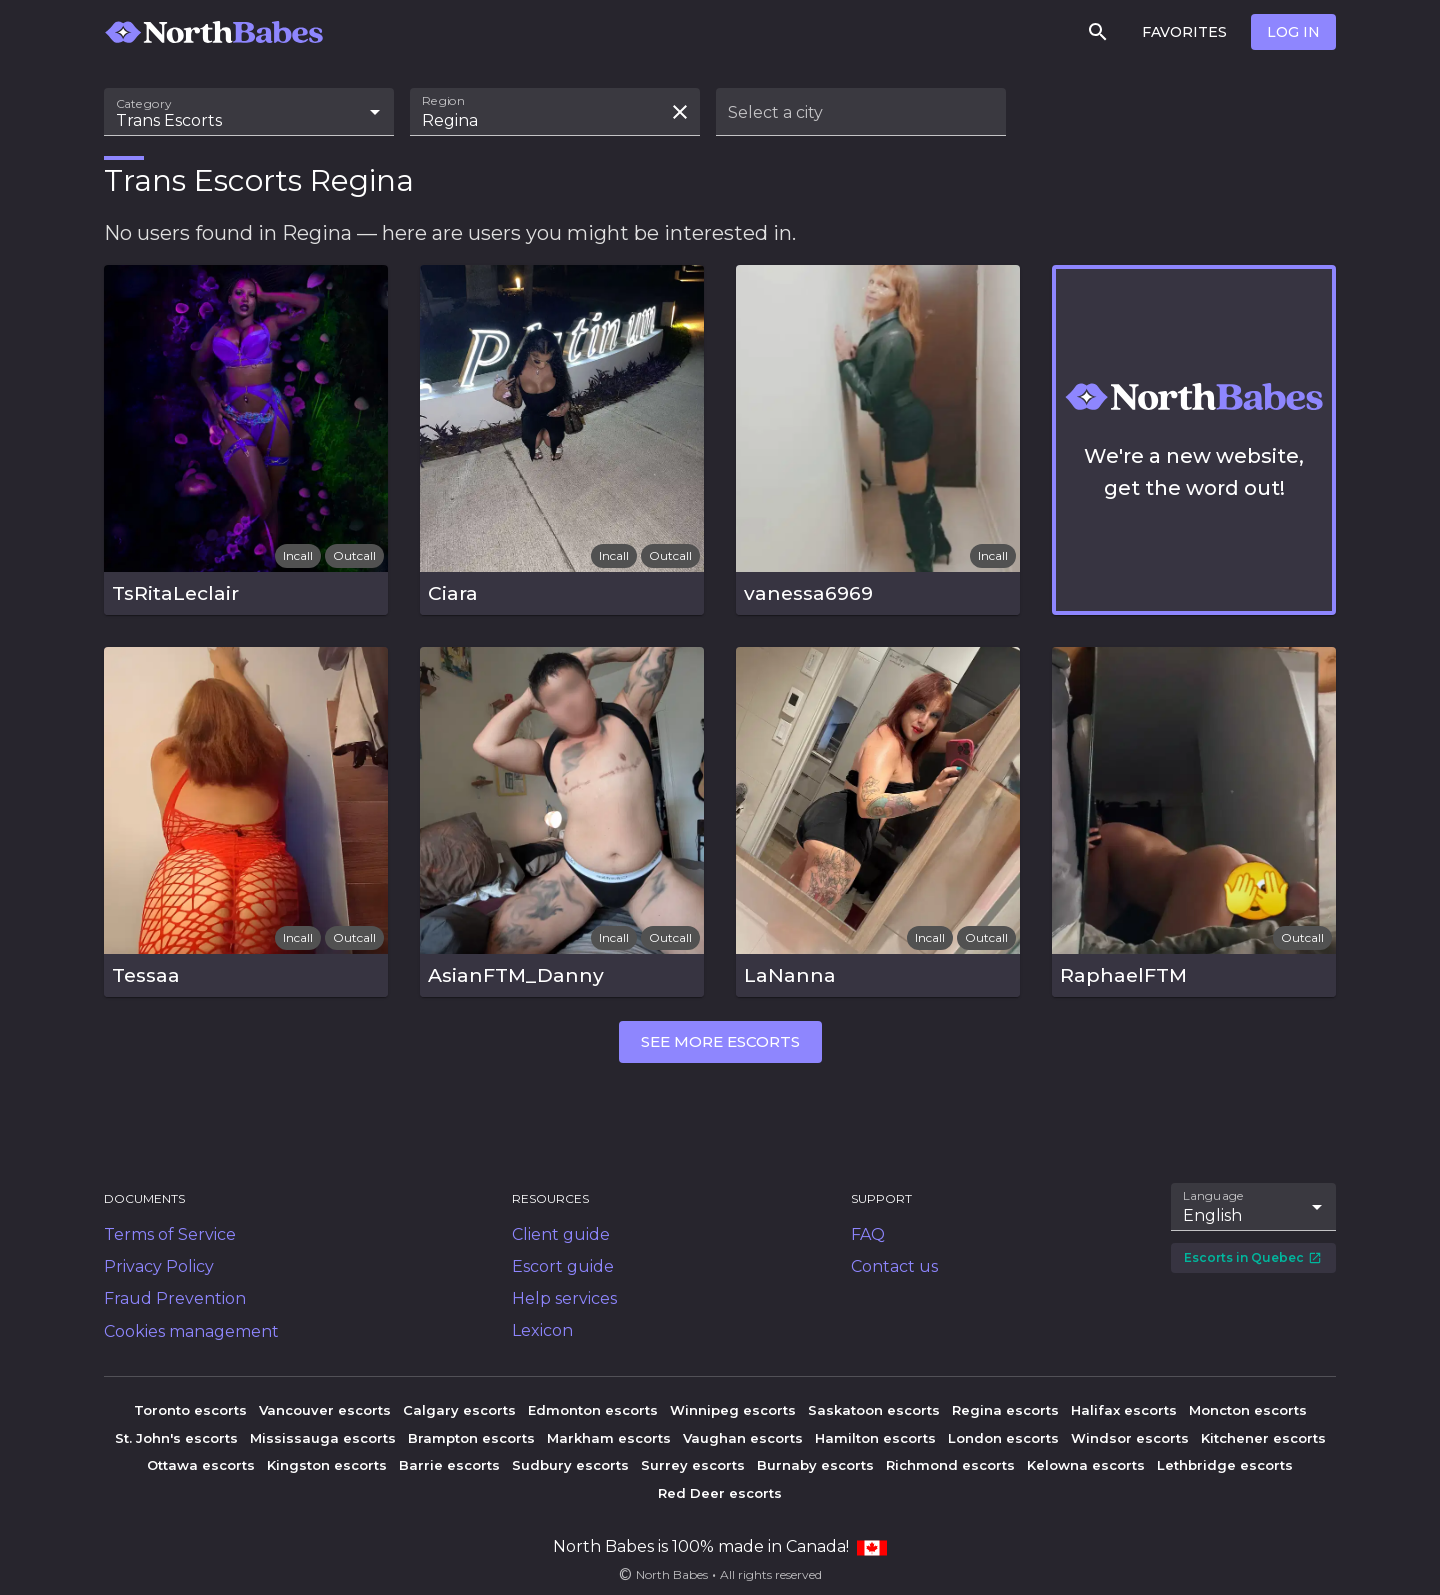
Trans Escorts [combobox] (169, 120)
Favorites (1184, 32)
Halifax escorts (1124, 1410)
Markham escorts (609, 1438)
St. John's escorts (176, 1438)
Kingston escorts (327, 1465)
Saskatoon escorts (874, 1410)
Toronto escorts (190, 1410)
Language (1214, 1196)
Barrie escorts (449, 1465)
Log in (1293, 32)
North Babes (672, 1574)
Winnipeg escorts (733, 1410)
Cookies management (191, 1331)
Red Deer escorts (720, 1493)
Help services (564, 1298)
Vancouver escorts (325, 1410)
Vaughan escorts (743, 1438)
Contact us (894, 1266)
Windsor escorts (1130, 1438)
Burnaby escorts (815, 1465)
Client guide (561, 1234)
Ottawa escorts (201, 1465)
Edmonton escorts (593, 1410)
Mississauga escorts (323, 1438)
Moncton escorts (1248, 1410)
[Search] (1098, 32)
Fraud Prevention (175, 1298)
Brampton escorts (471, 1438)
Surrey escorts (693, 1465)
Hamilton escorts (875, 1438)
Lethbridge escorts (1225, 1465)
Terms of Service (170, 1234)
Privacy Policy (159, 1266)
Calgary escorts (459, 1410)
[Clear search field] (680, 112)
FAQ (868, 1234)
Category (144, 104)
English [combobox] (1212, 1215)
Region (443, 101)
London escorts (1003, 1438)
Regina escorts (1005, 1410)
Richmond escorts (950, 1465)
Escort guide (563, 1266)
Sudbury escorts (570, 1465)
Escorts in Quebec (1253, 1257)
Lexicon (542, 1330)
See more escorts (720, 1041)
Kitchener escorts (1263, 1438)
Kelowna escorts (1086, 1465)
